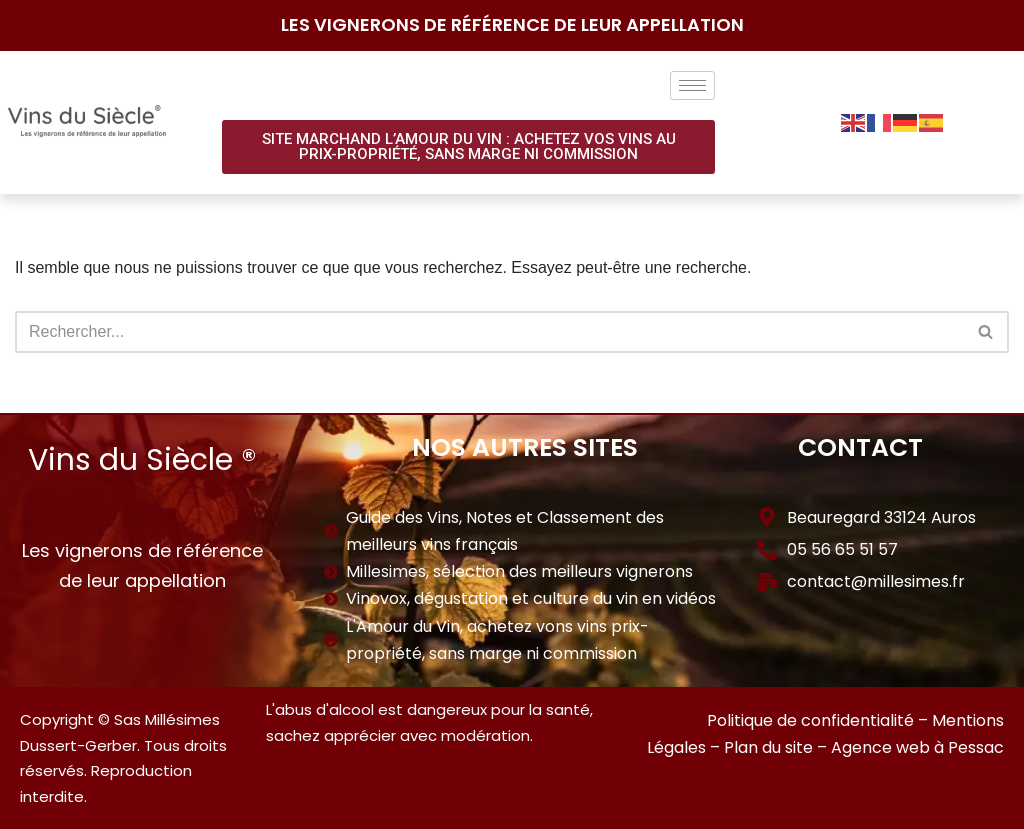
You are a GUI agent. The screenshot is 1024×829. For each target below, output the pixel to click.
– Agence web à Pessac (910, 747)
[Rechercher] (489, 332)
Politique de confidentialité (810, 720)
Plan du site (768, 747)
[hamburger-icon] (692, 85)
